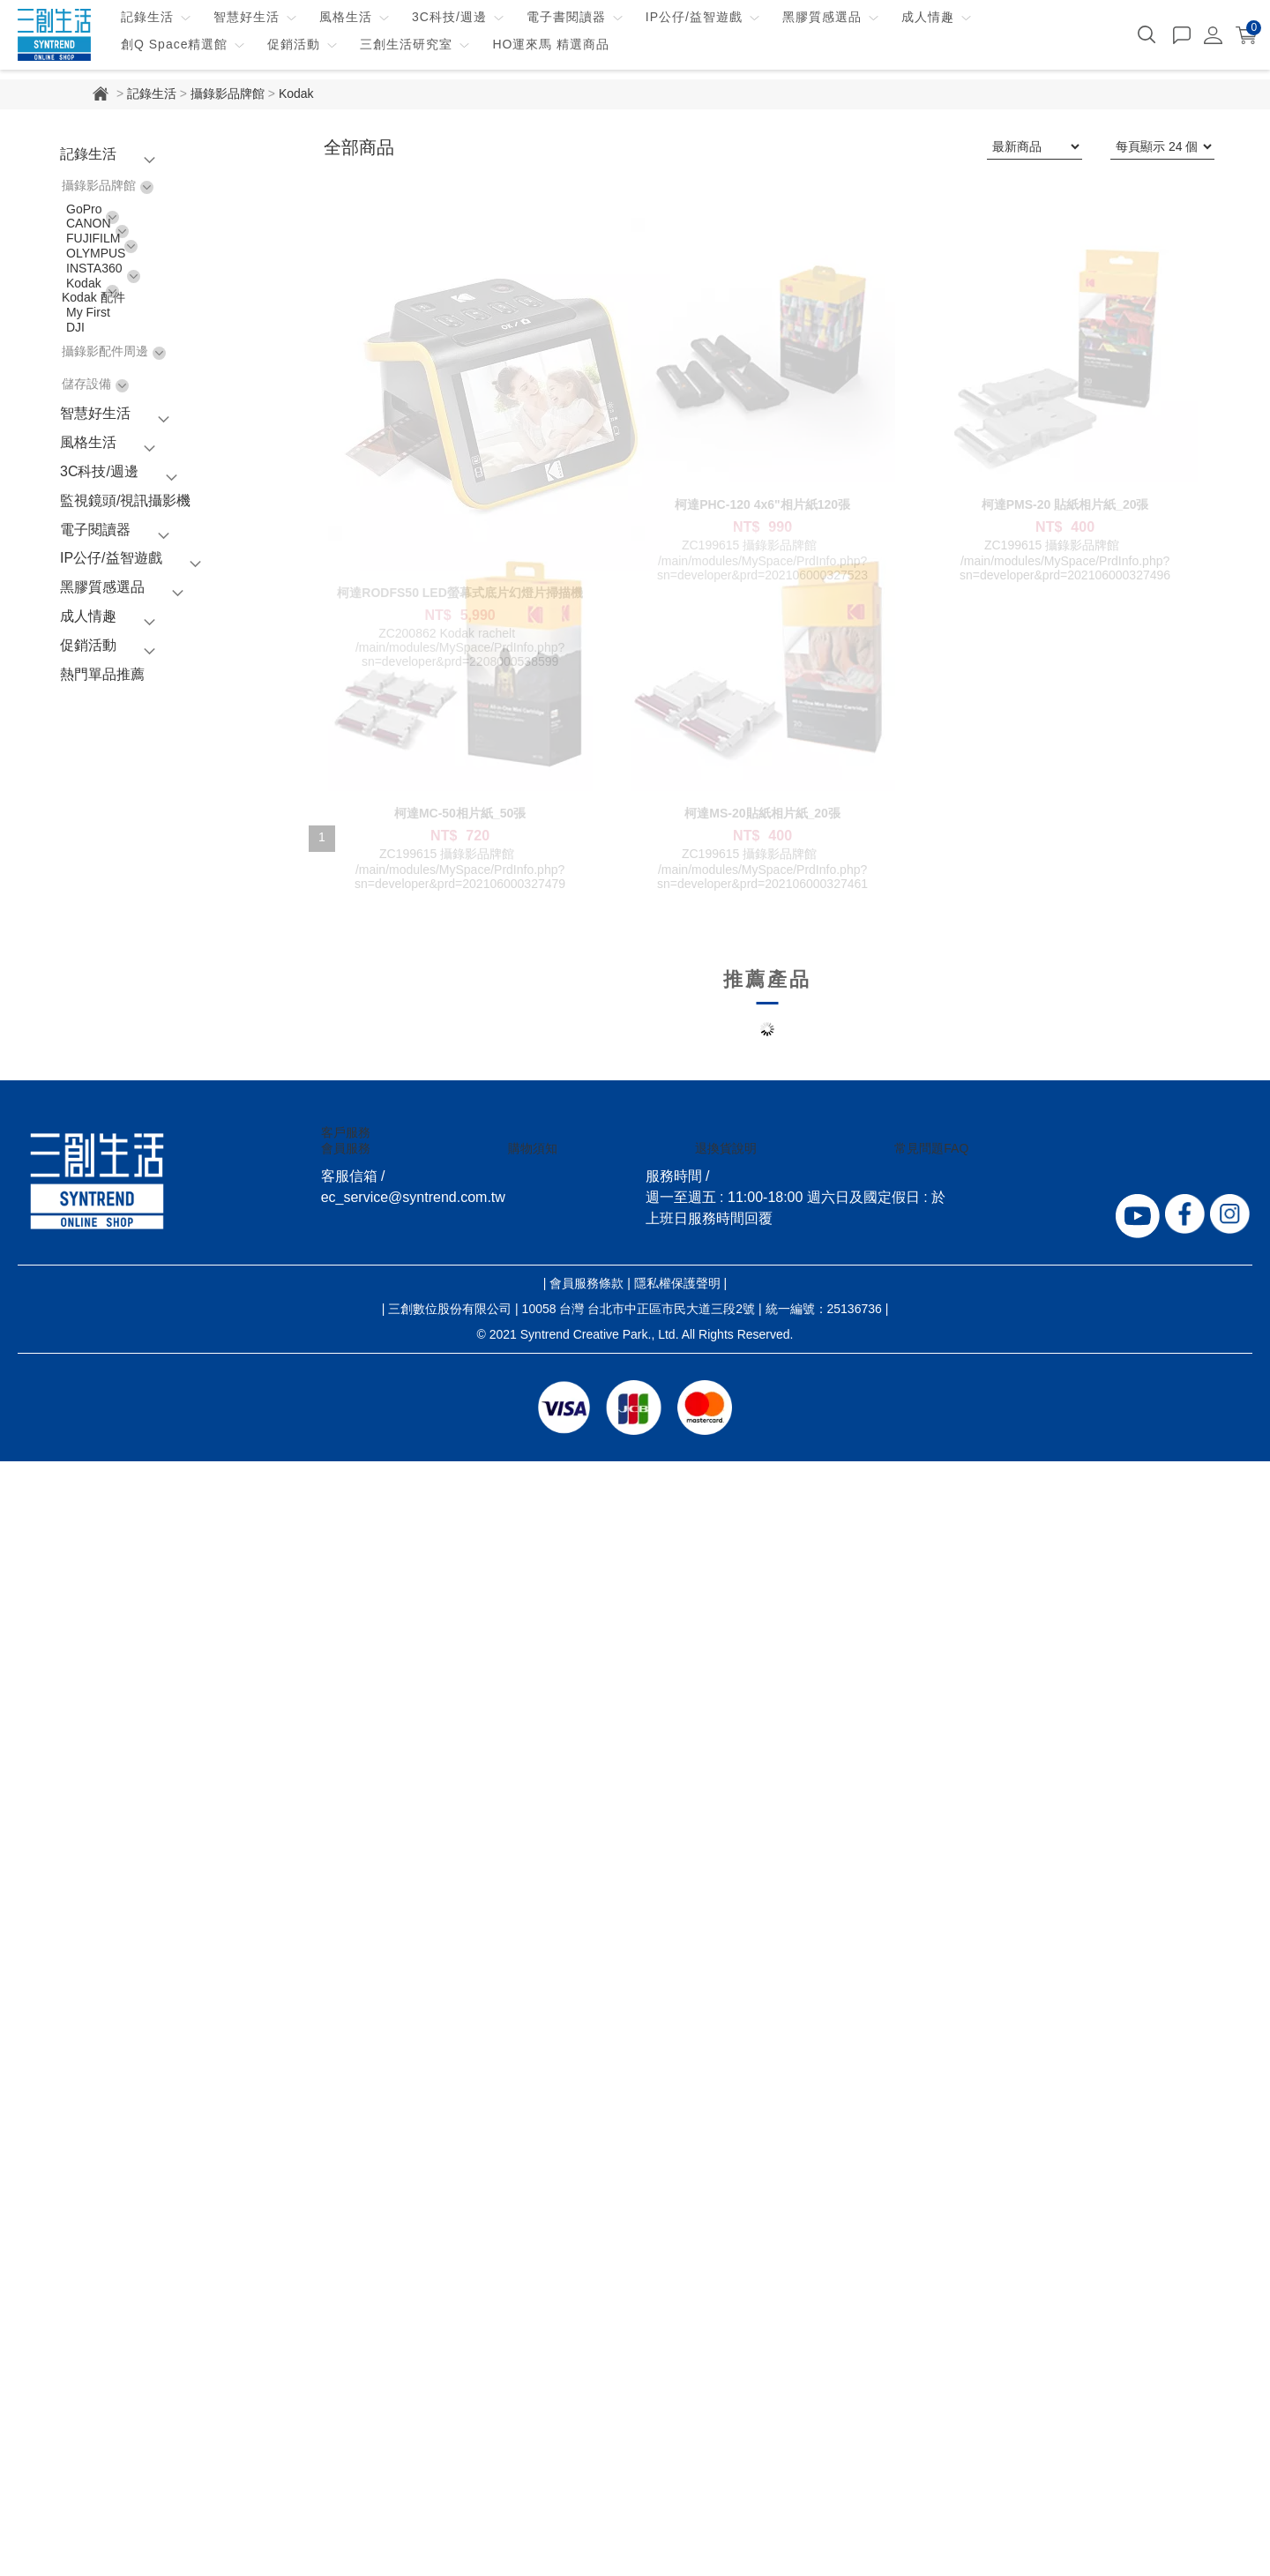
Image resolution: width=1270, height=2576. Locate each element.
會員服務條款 (586, 2398)
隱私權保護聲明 (677, 2398)
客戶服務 (345, 2247)
